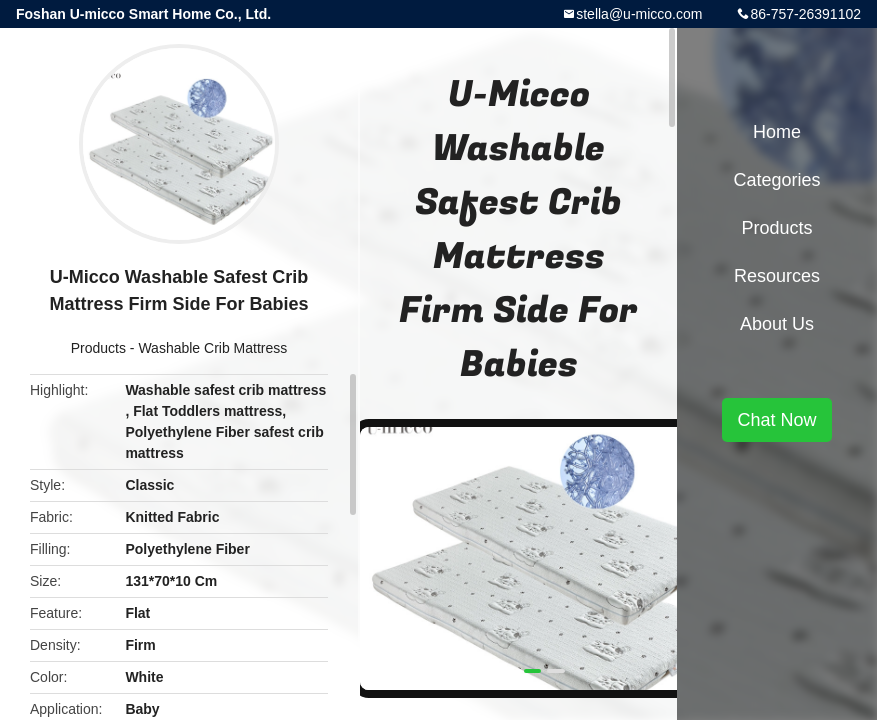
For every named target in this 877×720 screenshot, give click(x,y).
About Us (777, 324)
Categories (776, 180)
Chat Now (776, 420)
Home (777, 132)
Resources (777, 276)
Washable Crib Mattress (212, 348)
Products (98, 348)
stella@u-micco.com (639, 14)
